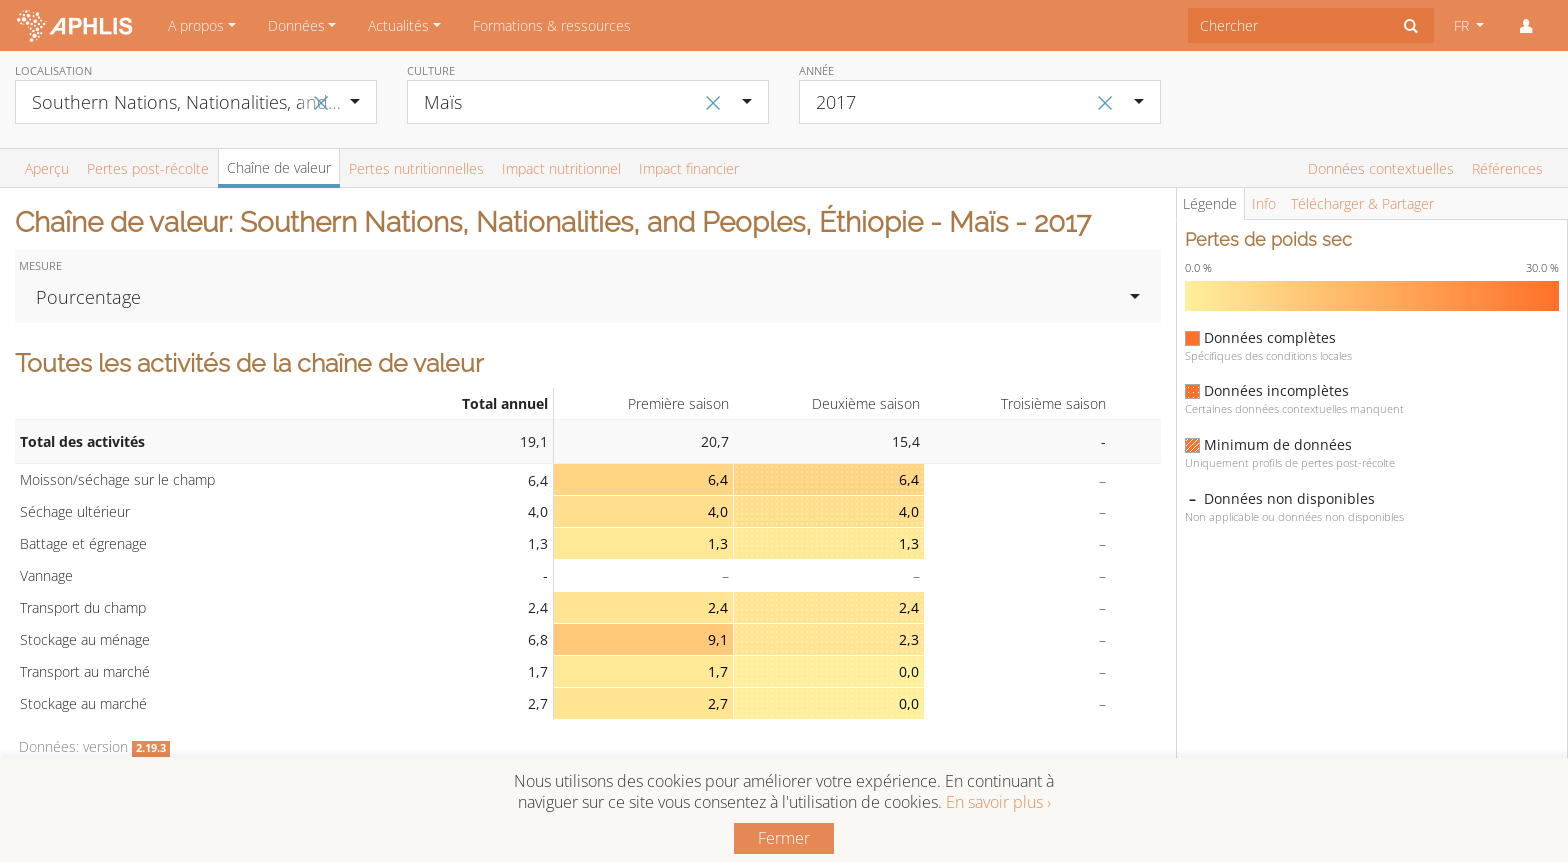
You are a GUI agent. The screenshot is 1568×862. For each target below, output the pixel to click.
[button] (1526, 26)
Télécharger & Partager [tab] (1362, 203)
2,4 (718, 607)
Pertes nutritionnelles (416, 168)
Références (1507, 168)
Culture (431, 70)
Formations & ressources (552, 25)
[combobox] (1288, 25)
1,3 (718, 543)
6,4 (718, 479)
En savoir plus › (998, 802)
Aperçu (47, 168)
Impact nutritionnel (561, 168)
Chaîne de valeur (279, 167)
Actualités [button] (398, 25)
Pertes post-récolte (148, 168)
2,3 (909, 639)
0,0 (909, 671)
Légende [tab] (1210, 203)
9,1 (718, 639)
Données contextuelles (1381, 168)
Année (816, 70)
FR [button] (1463, 25)
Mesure (40, 265)
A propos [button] (196, 25)
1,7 (718, 671)
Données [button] (296, 25)
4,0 (718, 511)
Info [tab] (1264, 203)
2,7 (718, 703)
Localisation (53, 70)
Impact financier (689, 168)
